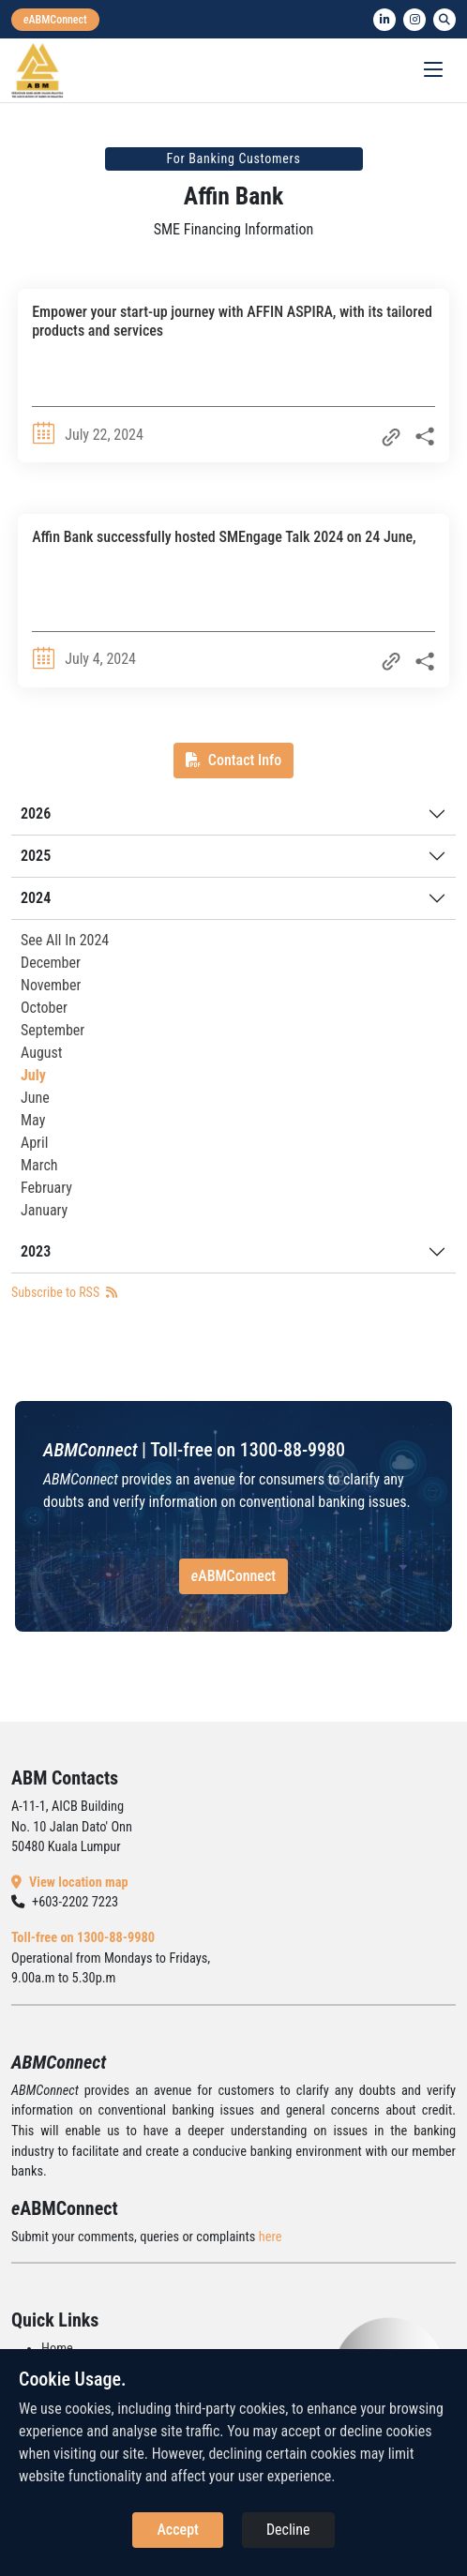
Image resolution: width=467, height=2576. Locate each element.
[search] (444, 19)
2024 (36, 898)
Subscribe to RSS (64, 1292)
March (39, 1165)
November (51, 985)
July (33, 1075)
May (33, 1120)
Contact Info (233, 760)
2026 (36, 813)
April (34, 1143)
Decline (288, 2529)
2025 (36, 856)
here (270, 2237)
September (52, 1030)
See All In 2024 (65, 940)
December (51, 963)
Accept (177, 2529)
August (42, 1053)
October (44, 1008)
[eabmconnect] (55, 19)
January (44, 1210)
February (46, 1188)
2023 (36, 1251)
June (35, 1098)
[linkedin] (384, 19)
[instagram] (414, 19)
